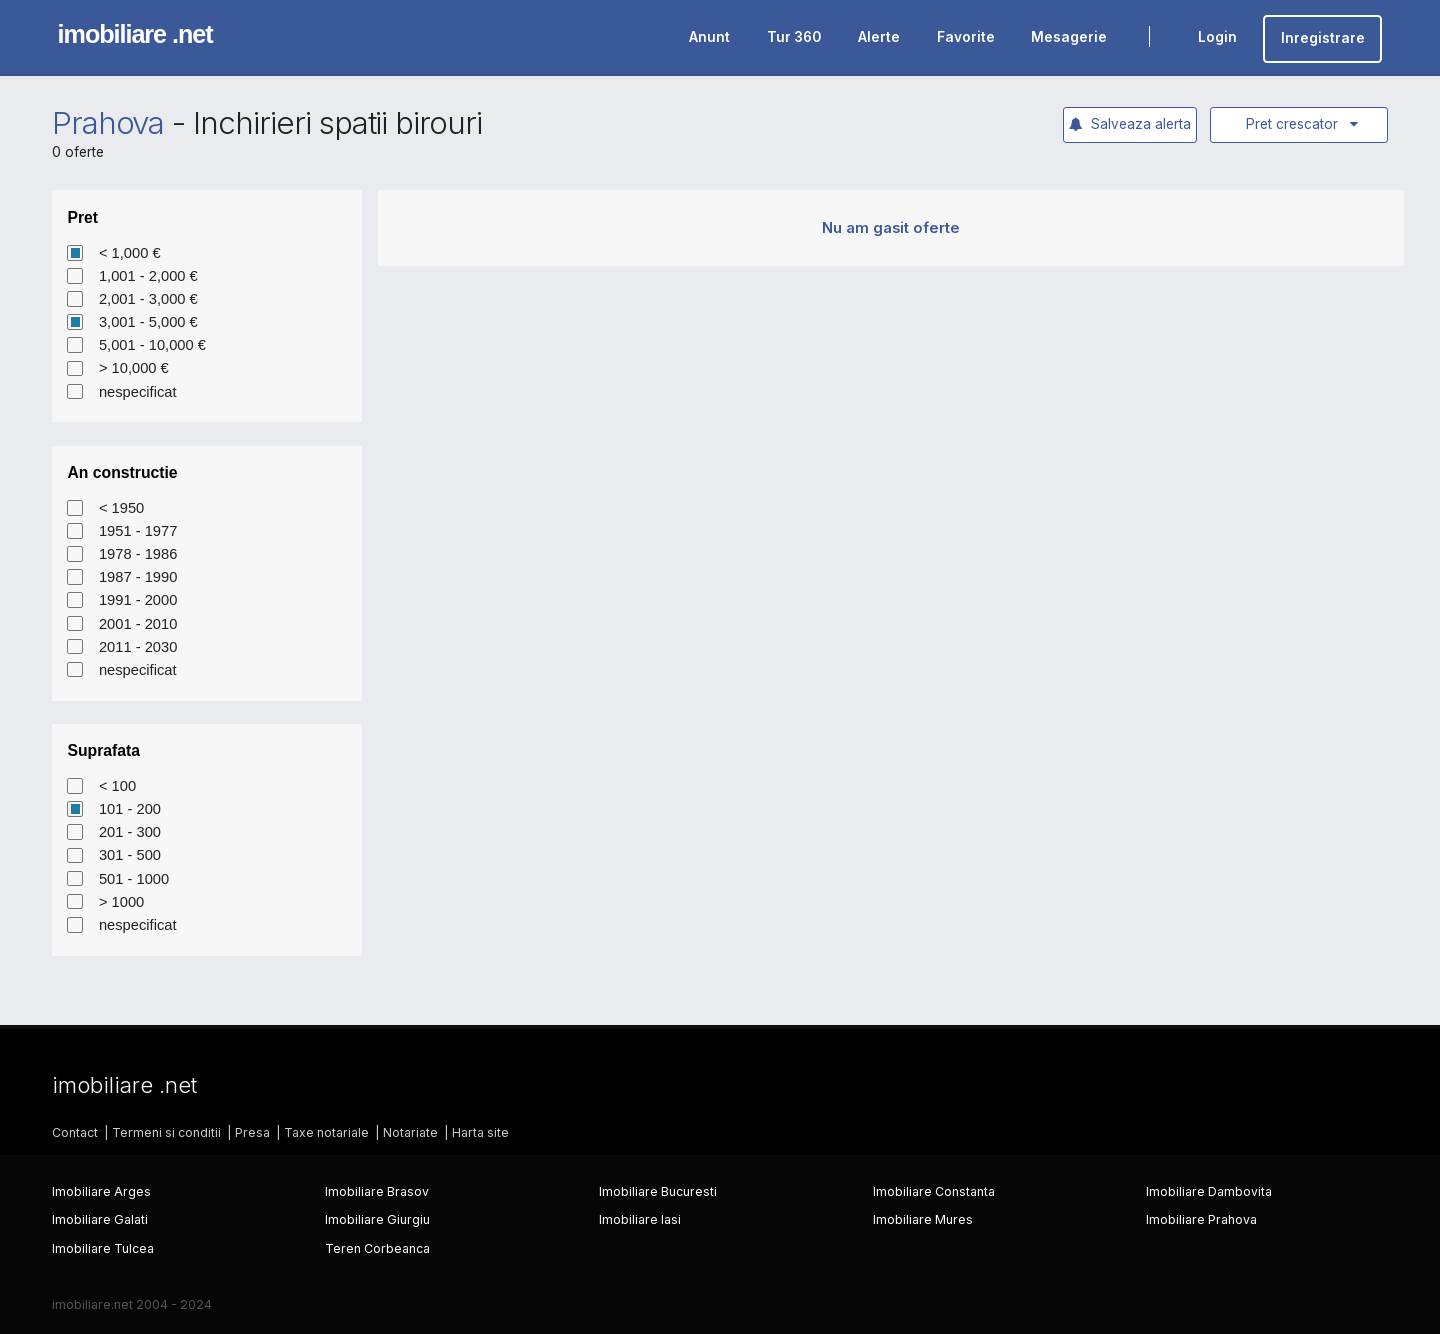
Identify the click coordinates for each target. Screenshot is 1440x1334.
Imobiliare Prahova (1201, 1219)
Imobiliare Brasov (377, 1191)
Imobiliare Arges (101, 1191)
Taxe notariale (326, 1132)
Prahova (108, 123)
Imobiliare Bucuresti (658, 1191)
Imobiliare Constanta (934, 1191)
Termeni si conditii (166, 1132)
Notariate (410, 1132)
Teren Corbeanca (377, 1248)
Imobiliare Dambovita (1209, 1191)
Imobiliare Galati (100, 1219)
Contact (75, 1132)
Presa (252, 1132)
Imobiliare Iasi (640, 1219)
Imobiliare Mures (923, 1219)
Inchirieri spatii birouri (337, 123)
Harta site (480, 1132)
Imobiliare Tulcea (103, 1248)
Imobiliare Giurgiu (377, 1219)
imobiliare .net (135, 34)
